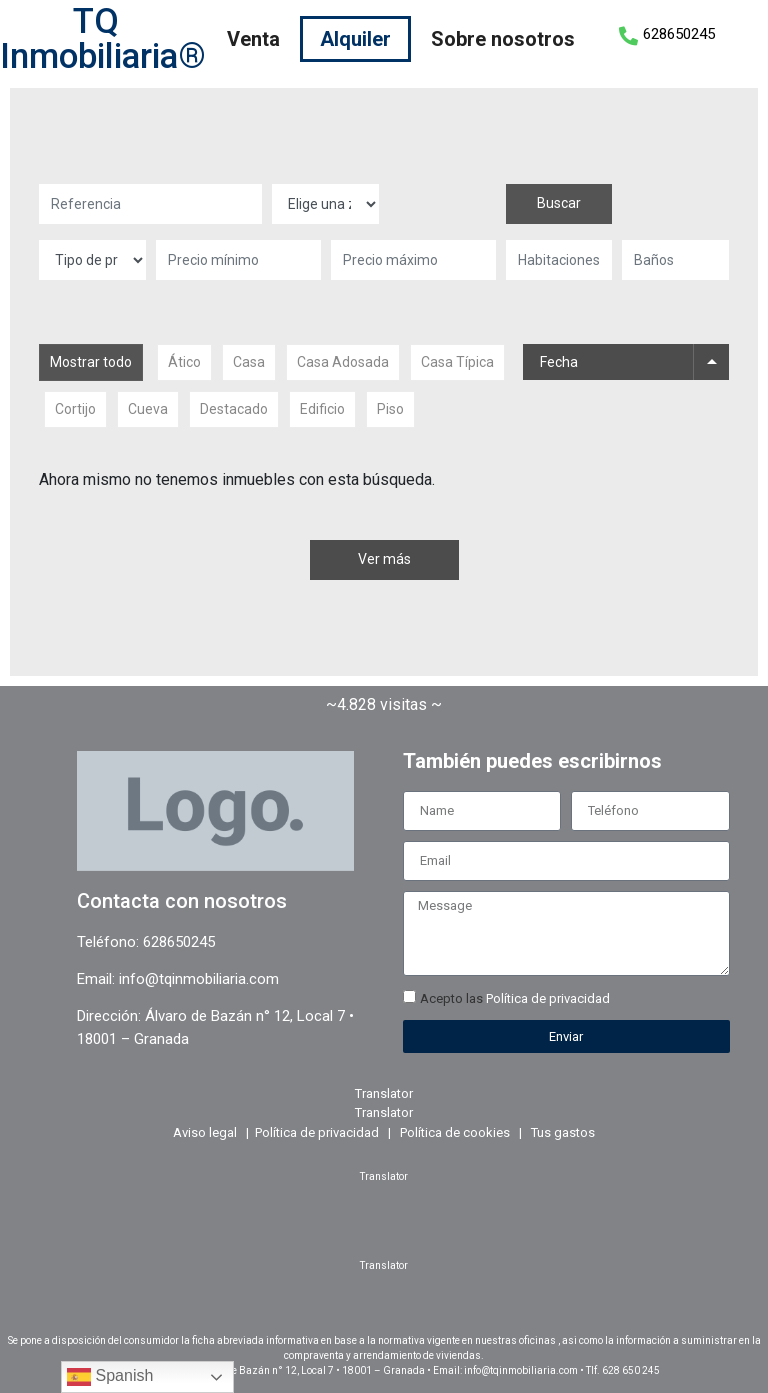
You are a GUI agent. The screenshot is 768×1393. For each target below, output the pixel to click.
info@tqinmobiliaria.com (199, 979)
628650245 (679, 34)
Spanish (110, 1377)
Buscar (559, 203)
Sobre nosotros (503, 39)
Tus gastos (563, 1132)
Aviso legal (205, 1132)
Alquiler (355, 39)
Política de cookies (455, 1132)
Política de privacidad (548, 998)
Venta (253, 39)
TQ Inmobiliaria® (103, 39)
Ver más (384, 559)
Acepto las (515, 998)
